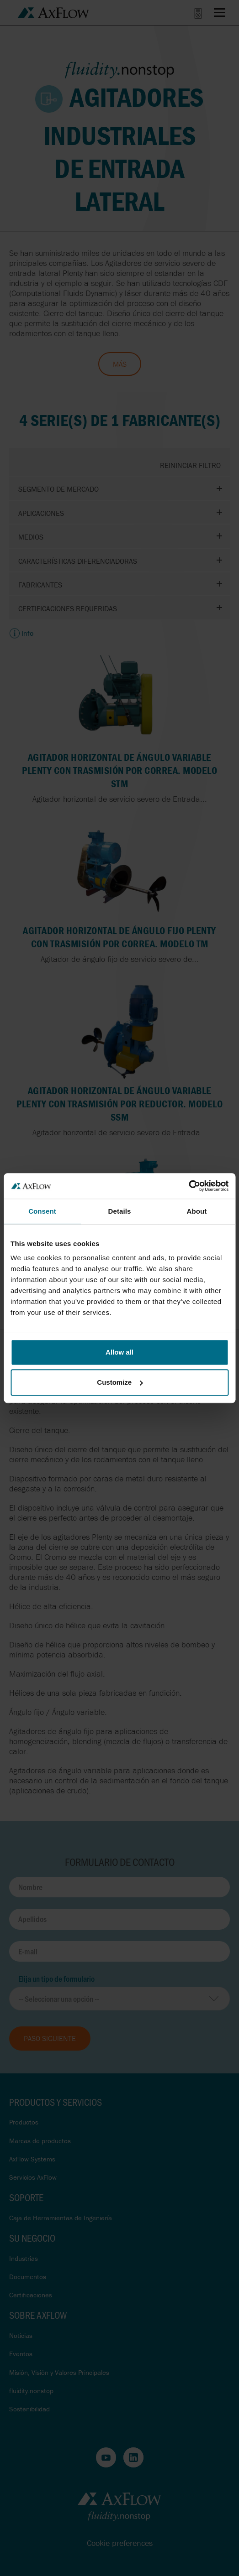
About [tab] (197, 1211)
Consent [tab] (42, 1211)
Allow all (119, 1352)
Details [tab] (119, 1211)
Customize (120, 1382)
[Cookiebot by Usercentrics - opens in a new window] (188, 1186)
